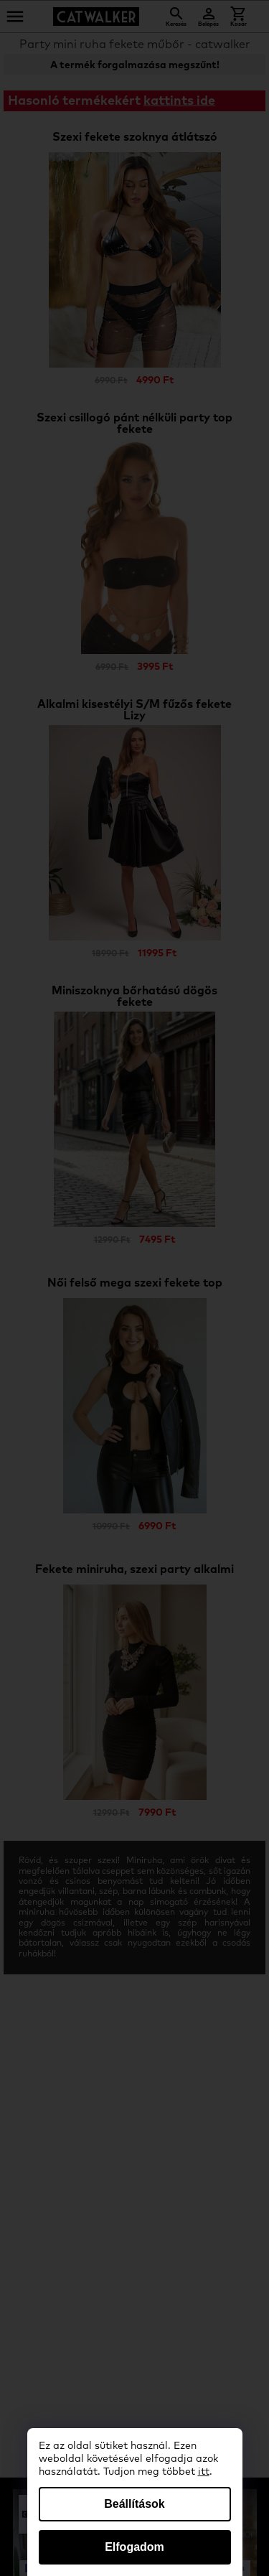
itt (203, 2472)
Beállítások (134, 2504)
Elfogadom (134, 2547)
